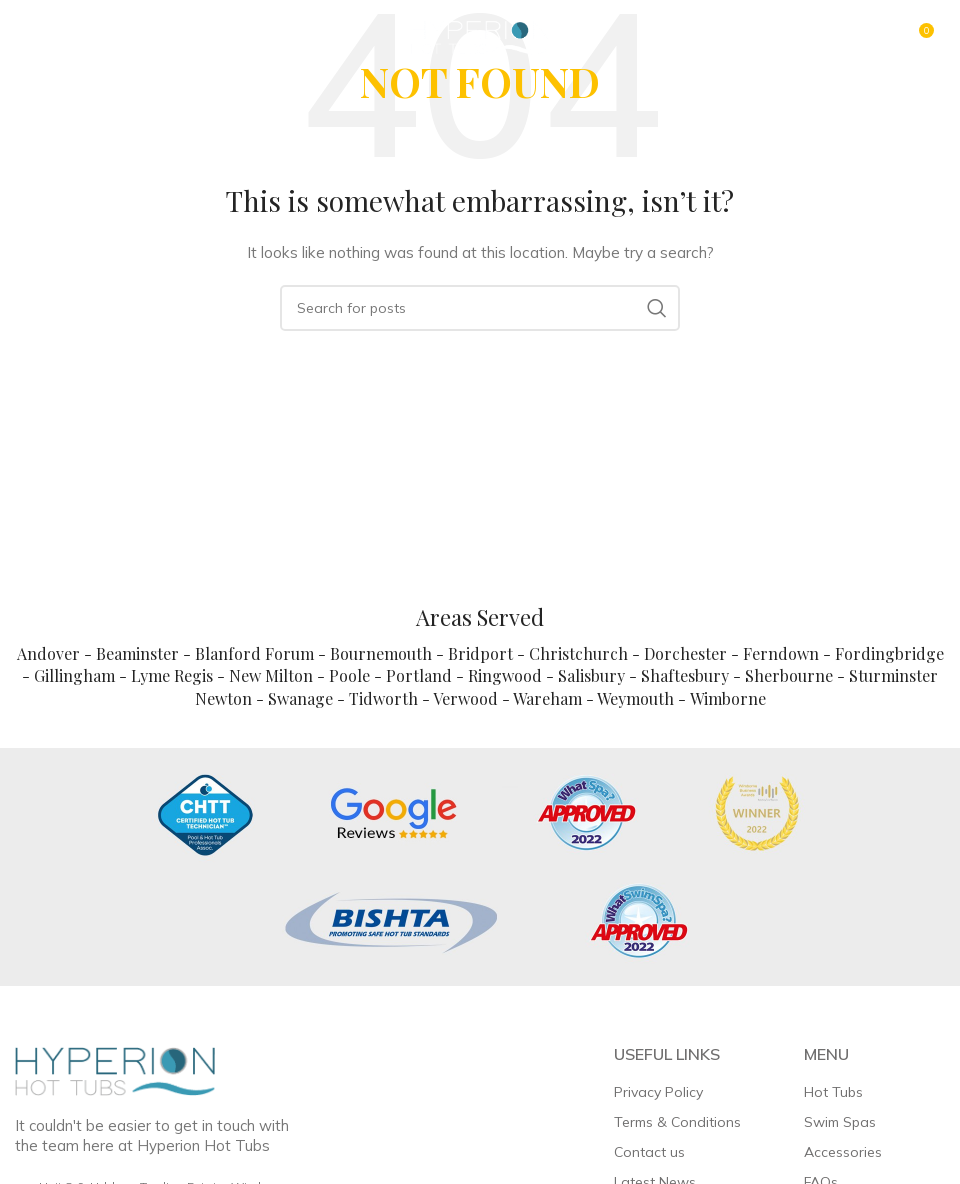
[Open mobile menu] (63, 38)
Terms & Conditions (677, 1122)
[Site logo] (480, 36)
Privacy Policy (658, 1092)
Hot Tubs (833, 1092)
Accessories (843, 1152)
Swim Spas (840, 1122)
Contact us (649, 1152)
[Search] (480, 308)
